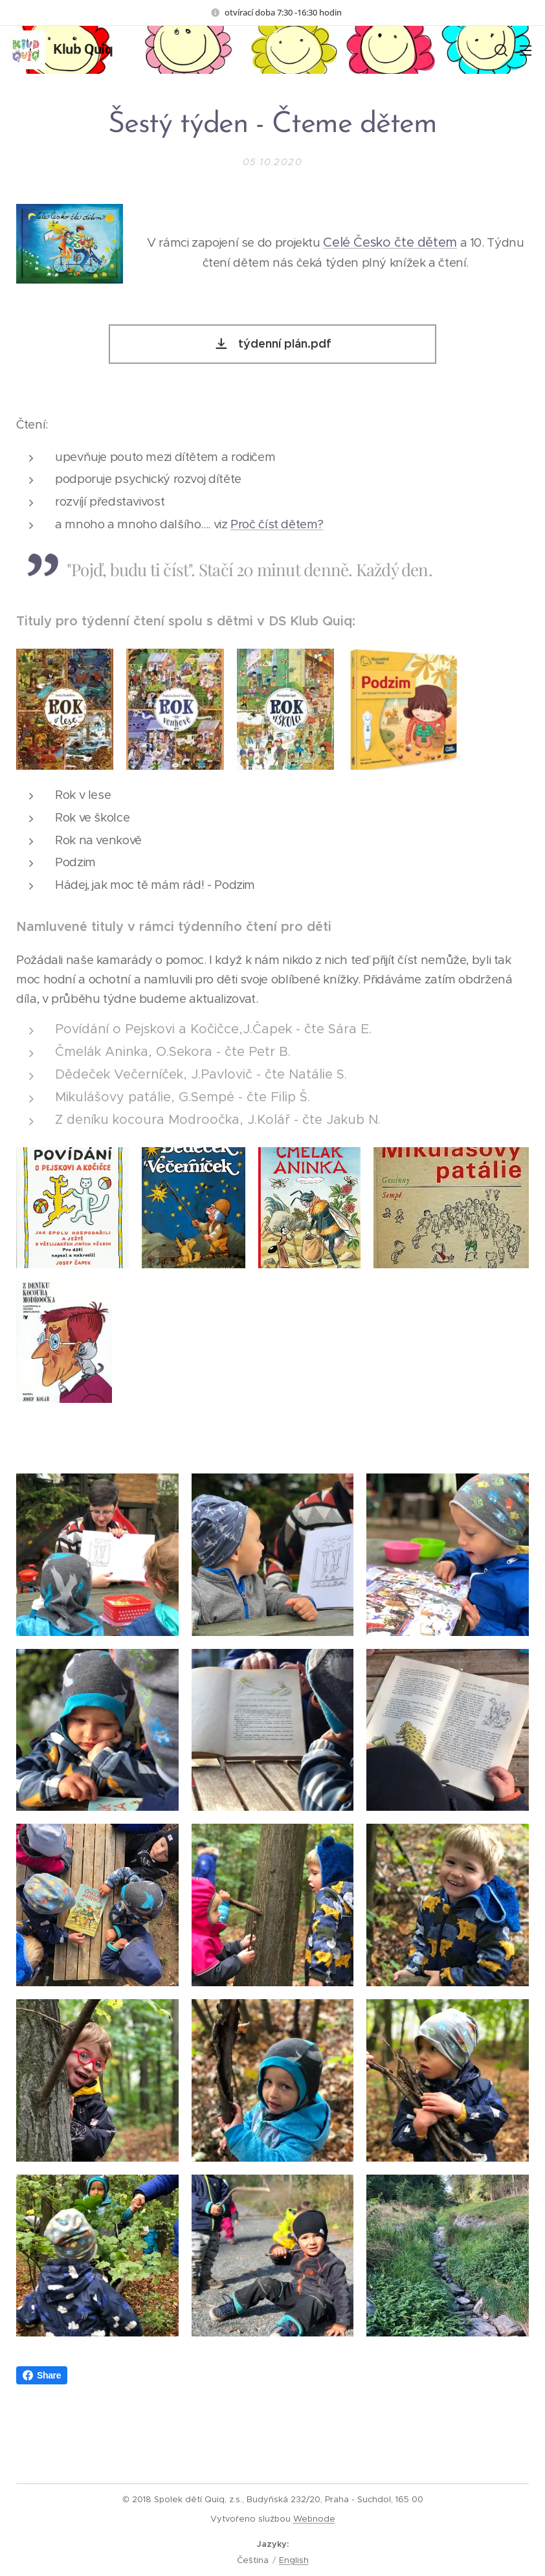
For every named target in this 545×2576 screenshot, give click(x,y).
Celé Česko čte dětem (390, 242)
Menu (525, 50)
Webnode (314, 2518)
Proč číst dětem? (276, 523)
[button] (500, 50)
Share (42, 2400)
